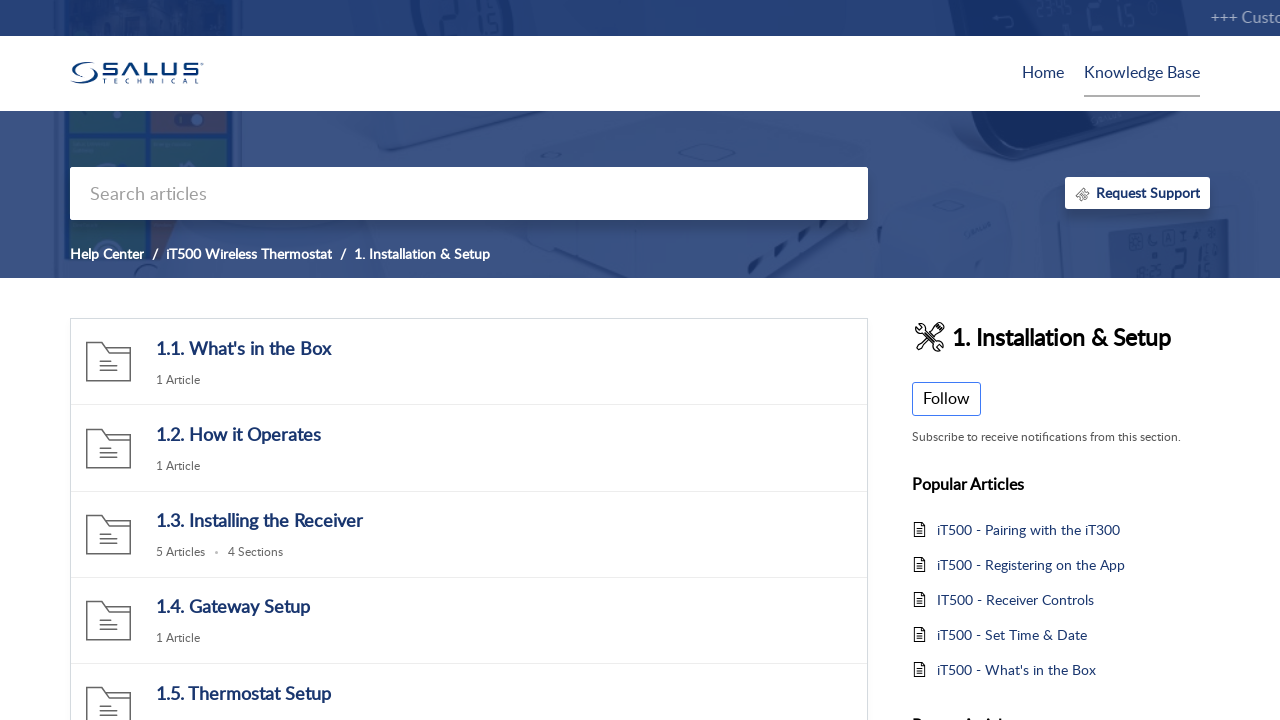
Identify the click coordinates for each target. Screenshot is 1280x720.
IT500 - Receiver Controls (1015, 599)
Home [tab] (1043, 72)
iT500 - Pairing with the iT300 (1028, 529)
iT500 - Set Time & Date (1012, 634)
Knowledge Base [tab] (1142, 72)
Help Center (107, 253)
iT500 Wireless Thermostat (249, 253)
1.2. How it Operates (238, 434)
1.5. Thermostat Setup (243, 693)
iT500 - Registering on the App (1031, 564)
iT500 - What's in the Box (1016, 669)
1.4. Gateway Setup (233, 606)
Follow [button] (946, 398)
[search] (469, 193)
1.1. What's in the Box (243, 348)
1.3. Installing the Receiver (259, 520)
